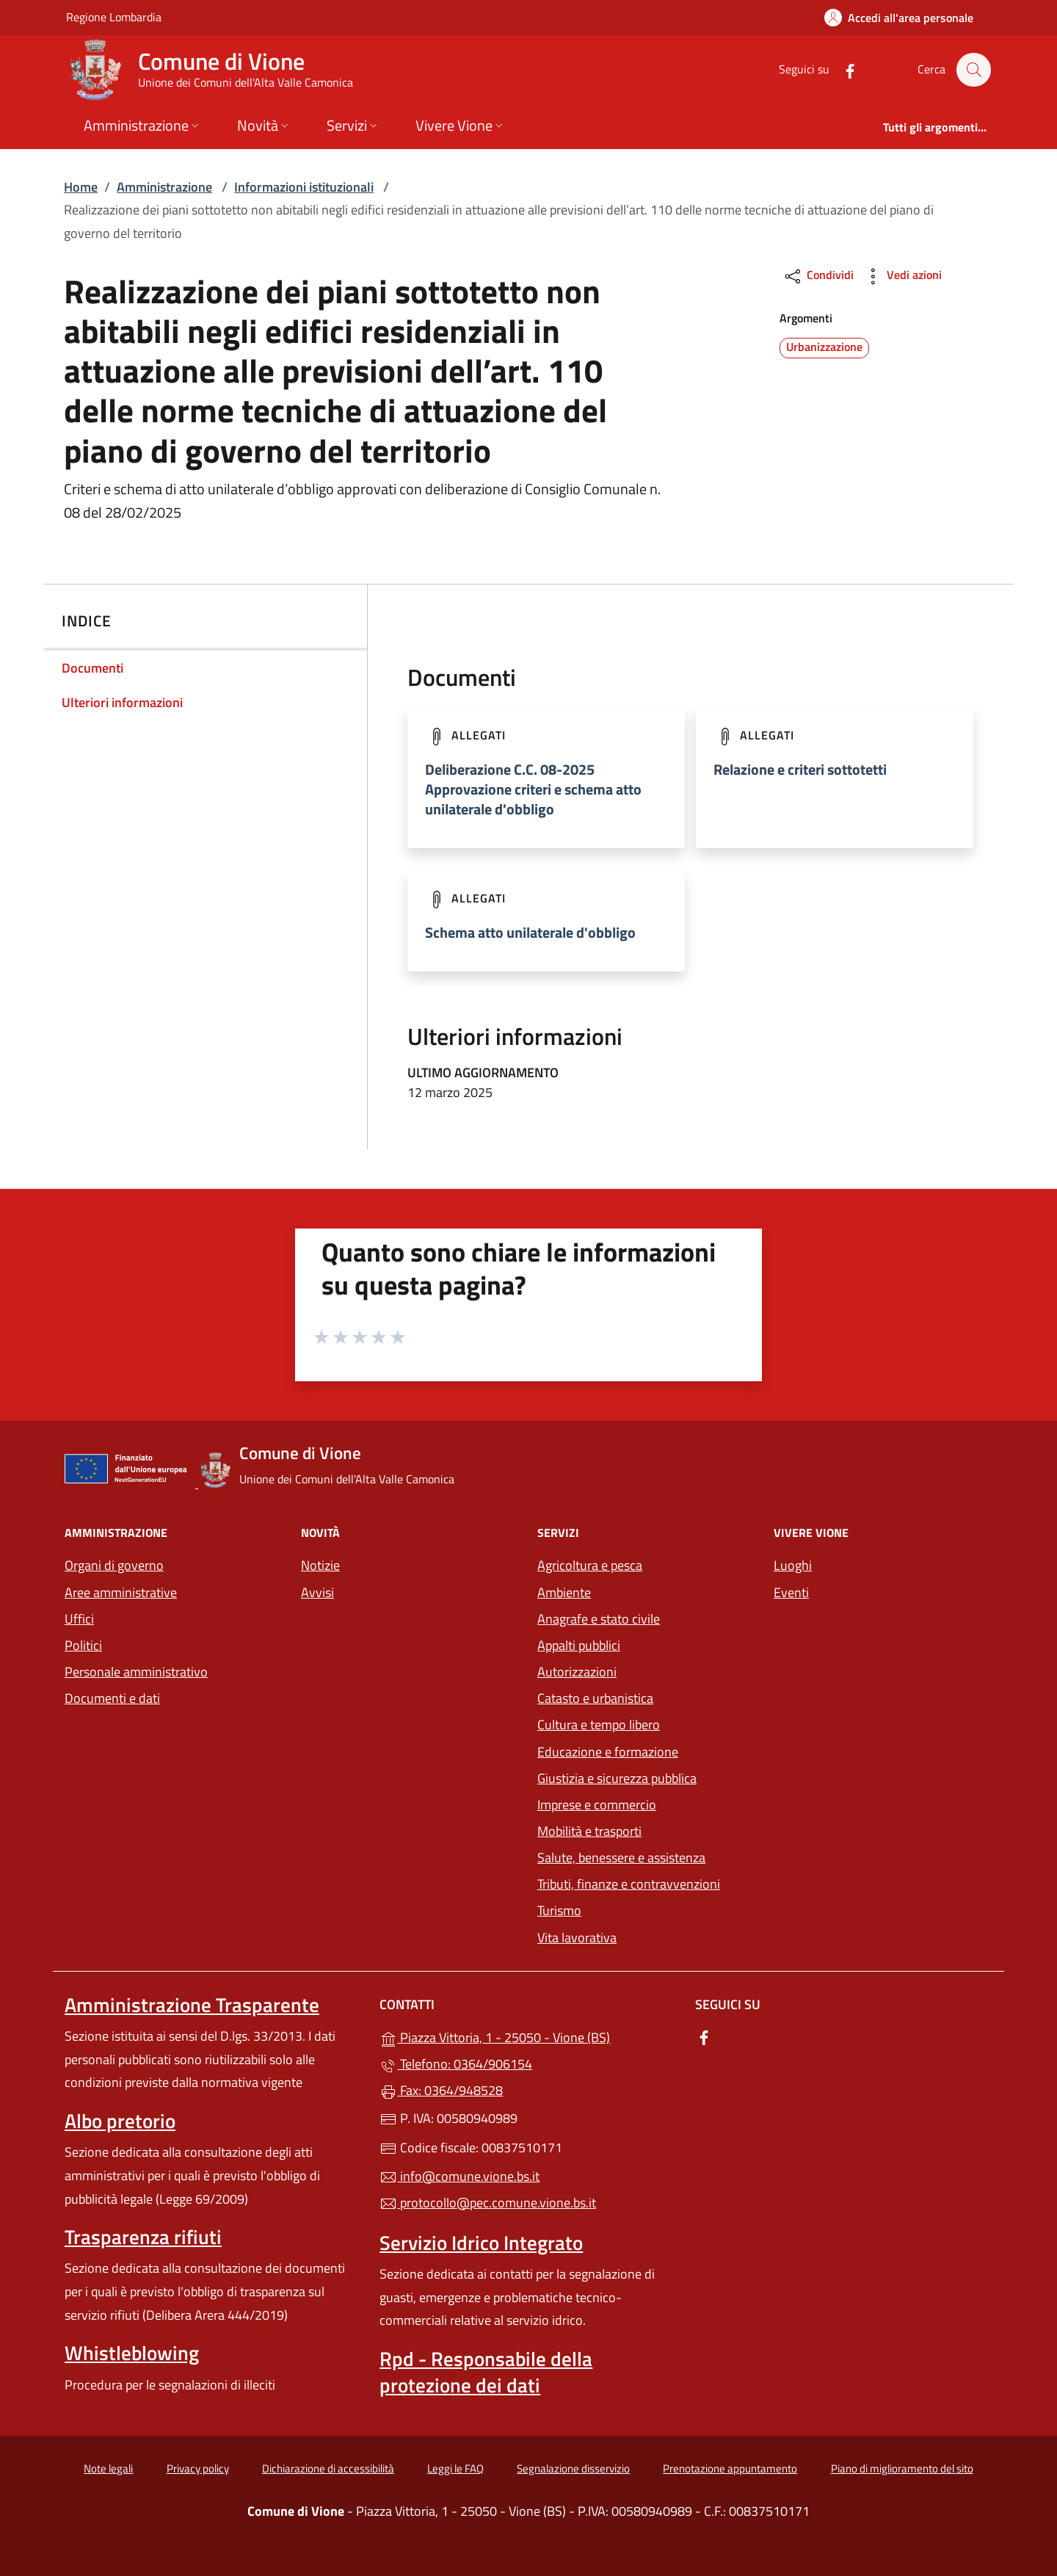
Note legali (108, 2468)
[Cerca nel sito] (973, 69)
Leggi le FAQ (455, 2468)
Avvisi (317, 1592)
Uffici (79, 1619)
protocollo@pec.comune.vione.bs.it (487, 2203)
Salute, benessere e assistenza (621, 1857)
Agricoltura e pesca (589, 1565)
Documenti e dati (112, 1698)
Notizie (320, 1565)
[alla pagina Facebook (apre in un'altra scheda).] (842, 69)
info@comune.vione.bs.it (459, 2176)
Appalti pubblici (578, 1645)
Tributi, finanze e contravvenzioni (628, 1884)
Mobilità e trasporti (589, 1831)
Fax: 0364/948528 (441, 2090)
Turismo (559, 1910)
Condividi (818, 276)
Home (81, 187)
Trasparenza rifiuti (143, 2236)
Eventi (791, 1592)
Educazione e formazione (607, 1752)
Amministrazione (164, 187)
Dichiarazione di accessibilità (328, 2468)
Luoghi (793, 1565)
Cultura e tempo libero (598, 1724)
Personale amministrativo (136, 1672)
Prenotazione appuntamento (730, 2468)
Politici (83, 1645)
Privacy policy (198, 2468)
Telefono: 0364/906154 (455, 2064)
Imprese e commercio (596, 1805)
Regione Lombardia (113, 16)
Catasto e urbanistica (595, 1698)
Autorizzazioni (577, 1672)
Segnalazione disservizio (573, 2468)
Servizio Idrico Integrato (481, 2242)
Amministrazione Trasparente (192, 2004)
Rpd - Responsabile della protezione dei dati (485, 2371)
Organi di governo (114, 1565)
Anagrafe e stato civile (598, 1619)
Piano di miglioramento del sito (902, 2468)
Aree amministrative (121, 1592)
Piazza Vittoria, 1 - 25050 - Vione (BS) (528, 2036)
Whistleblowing (132, 2352)
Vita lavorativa (577, 1937)
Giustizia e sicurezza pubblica (617, 1778)
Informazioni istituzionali (304, 187)
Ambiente (564, 1592)
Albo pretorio (120, 2120)
